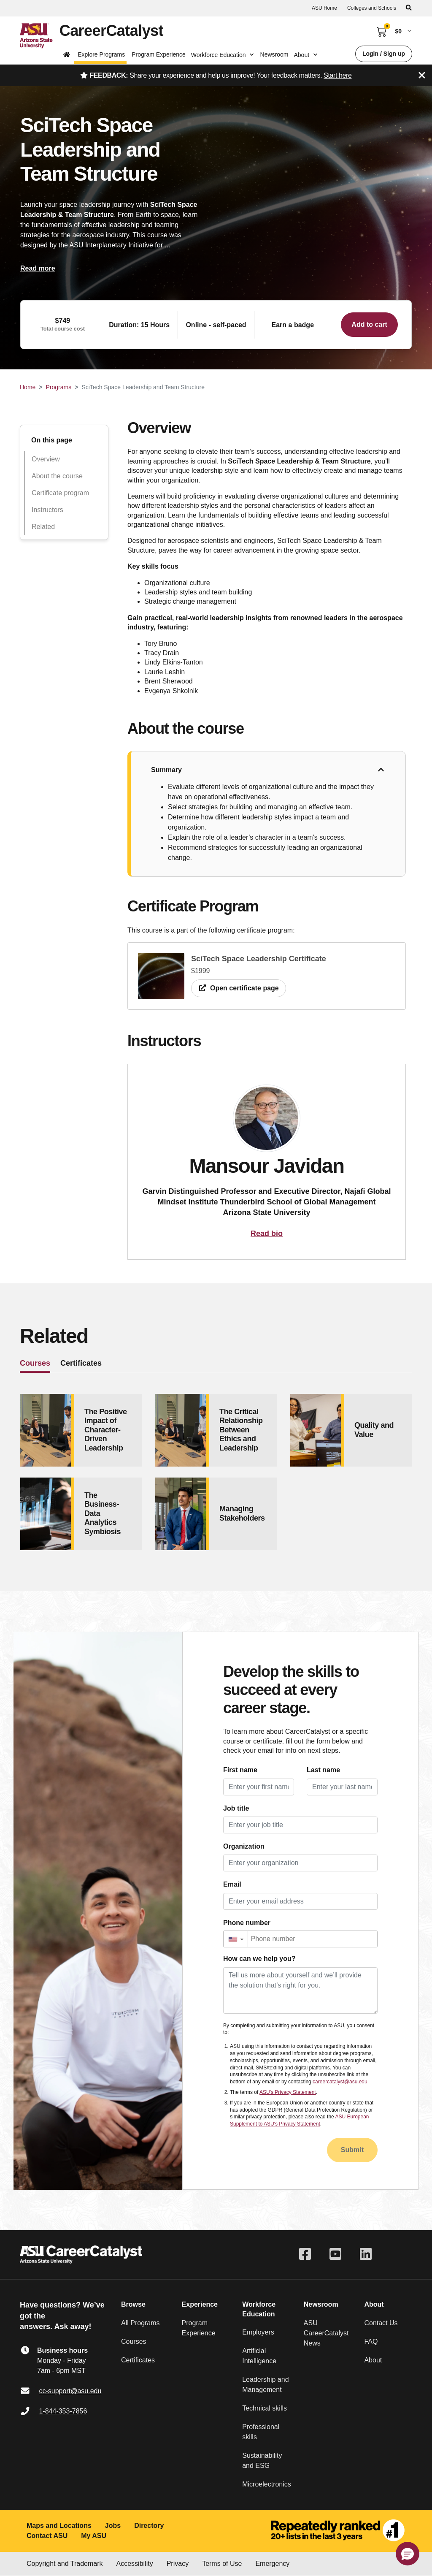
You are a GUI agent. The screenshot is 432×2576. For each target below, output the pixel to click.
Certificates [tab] (81, 1363)
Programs (59, 387)
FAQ (371, 2341)
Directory (149, 2525)
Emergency (272, 2563)
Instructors (47, 509)
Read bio (267, 1233)
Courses (133, 2341)
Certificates (138, 2360)
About (373, 2360)
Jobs (113, 2525)
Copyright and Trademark (65, 2563)
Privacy (178, 2563)
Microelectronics (266, 2484)
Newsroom (274, 54)
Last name (323, 1769)
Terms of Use (222, 2563)
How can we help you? (259, 1958)
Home (27, 387)
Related (43, 526)
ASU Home (324, 8)
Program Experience (159, 54)
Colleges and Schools (371, 8)
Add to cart (369, 324)
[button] (236, 1939)
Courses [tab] (35, 1363)
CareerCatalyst (111, 30)
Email (232, 1884)
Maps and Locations (59, 2525)
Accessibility (134, 2563)
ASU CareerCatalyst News (326, 2333)
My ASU (93, 2535)
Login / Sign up (383, 53)
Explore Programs (101, 54)
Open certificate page (238, 988)
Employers (258, 2332)
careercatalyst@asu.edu (340, 2082)
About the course (57, 476)
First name (240, 1769)
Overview (46, 459)
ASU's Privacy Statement (287, 2092)
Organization (244, 1846)
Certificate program (60, 492)
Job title (236, 1808)
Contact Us (380, 2323)
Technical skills (264, 2408)
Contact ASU (47, 2535)
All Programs (140, 2323)
